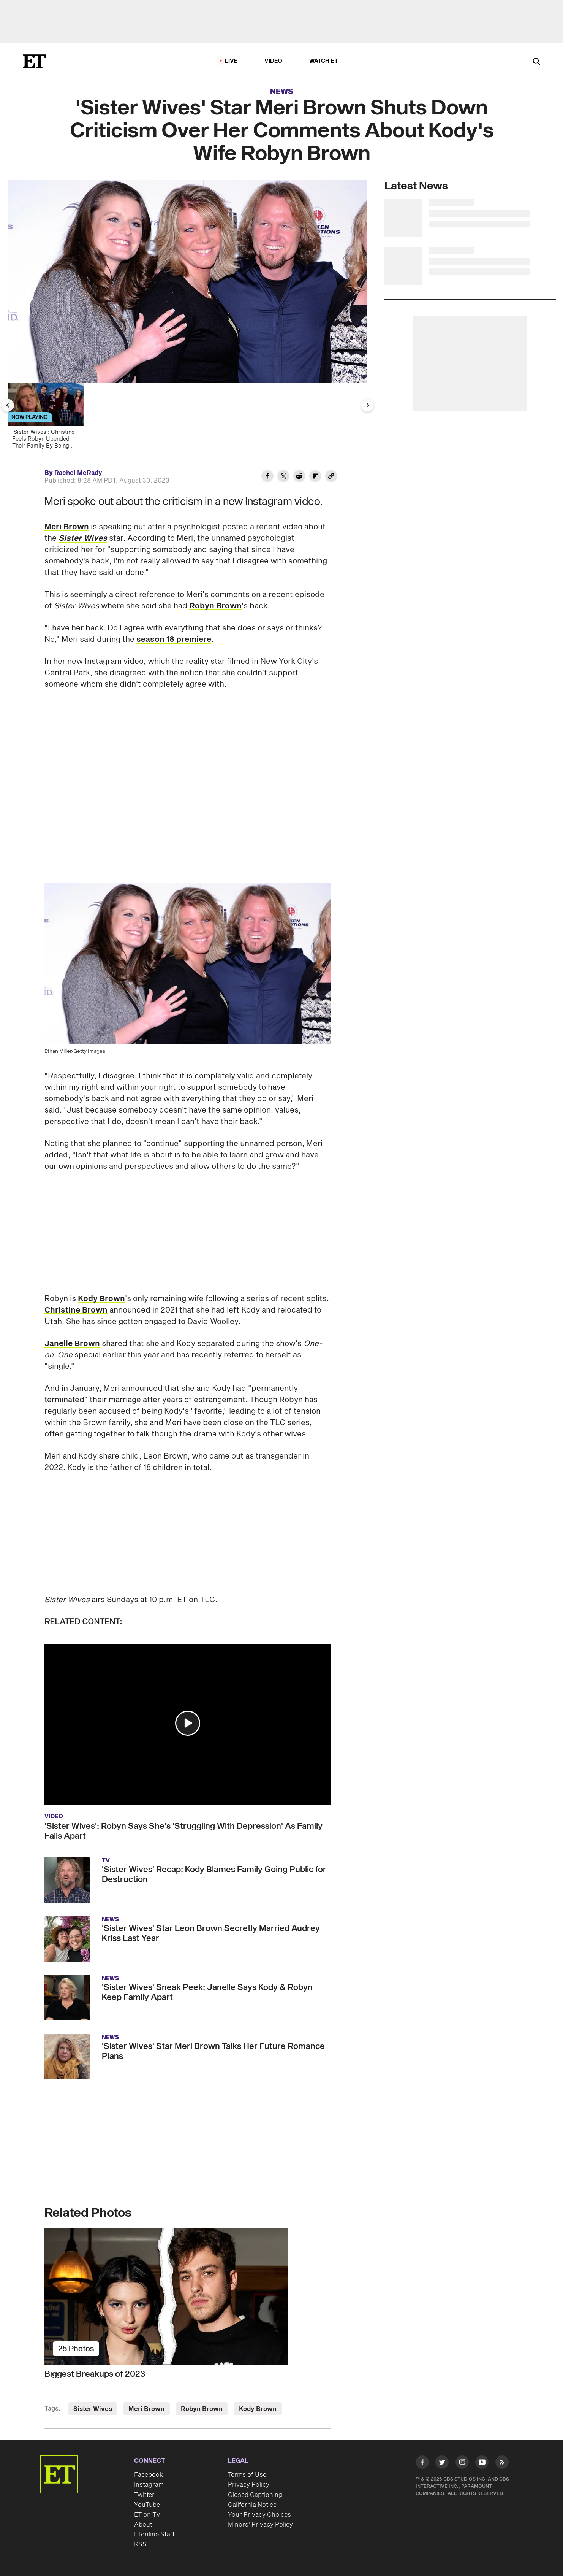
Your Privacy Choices (259, 2514)
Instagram (149, 2484)
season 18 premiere (173, 639)
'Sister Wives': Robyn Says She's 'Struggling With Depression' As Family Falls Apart (183, 1831)
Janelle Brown (72, 1343)
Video (273, 61)
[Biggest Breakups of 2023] (187, 2296)
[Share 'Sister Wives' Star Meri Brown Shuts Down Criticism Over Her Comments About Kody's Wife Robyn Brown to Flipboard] (315, 477)
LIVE (231, 61)
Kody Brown (101, 1299)
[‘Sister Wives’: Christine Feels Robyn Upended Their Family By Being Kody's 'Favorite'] (49, 418)
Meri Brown (66, 527)
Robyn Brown (215, 606)
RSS (140, 2544)
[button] (187, 1723)
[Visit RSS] (502, 2463)
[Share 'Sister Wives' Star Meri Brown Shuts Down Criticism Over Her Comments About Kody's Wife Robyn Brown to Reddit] (299, 477)
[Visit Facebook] (422, 2463)
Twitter (144, 2495)
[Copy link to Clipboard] (331, 477)
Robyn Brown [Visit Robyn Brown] (202, 2409)
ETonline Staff (154, 2534)
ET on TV (147, 2514)
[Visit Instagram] (462, 2463)
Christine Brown (76, 1310)
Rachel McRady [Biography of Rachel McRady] (78, 473)
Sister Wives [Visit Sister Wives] (92, 2409)
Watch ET (323, 61)
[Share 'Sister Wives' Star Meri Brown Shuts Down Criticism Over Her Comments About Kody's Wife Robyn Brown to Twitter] (283, 477)
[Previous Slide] (7, 405)
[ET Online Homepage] (34, 61)
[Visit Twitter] (442, 2463)
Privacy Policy (248, 2484)
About (143, 2524)
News (281, 91)
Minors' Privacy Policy (260, 2524)
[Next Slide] (367, 405)
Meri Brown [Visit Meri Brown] (146, 2409)
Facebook (148, 2474)
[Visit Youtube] (482, 2463)
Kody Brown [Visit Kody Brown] (258, 2409)
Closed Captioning (255, 2495)
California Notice (252, 2504)
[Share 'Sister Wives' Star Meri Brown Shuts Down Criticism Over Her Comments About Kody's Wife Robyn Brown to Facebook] (267, 477)
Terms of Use (247, 2474)
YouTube (147, 2504)
